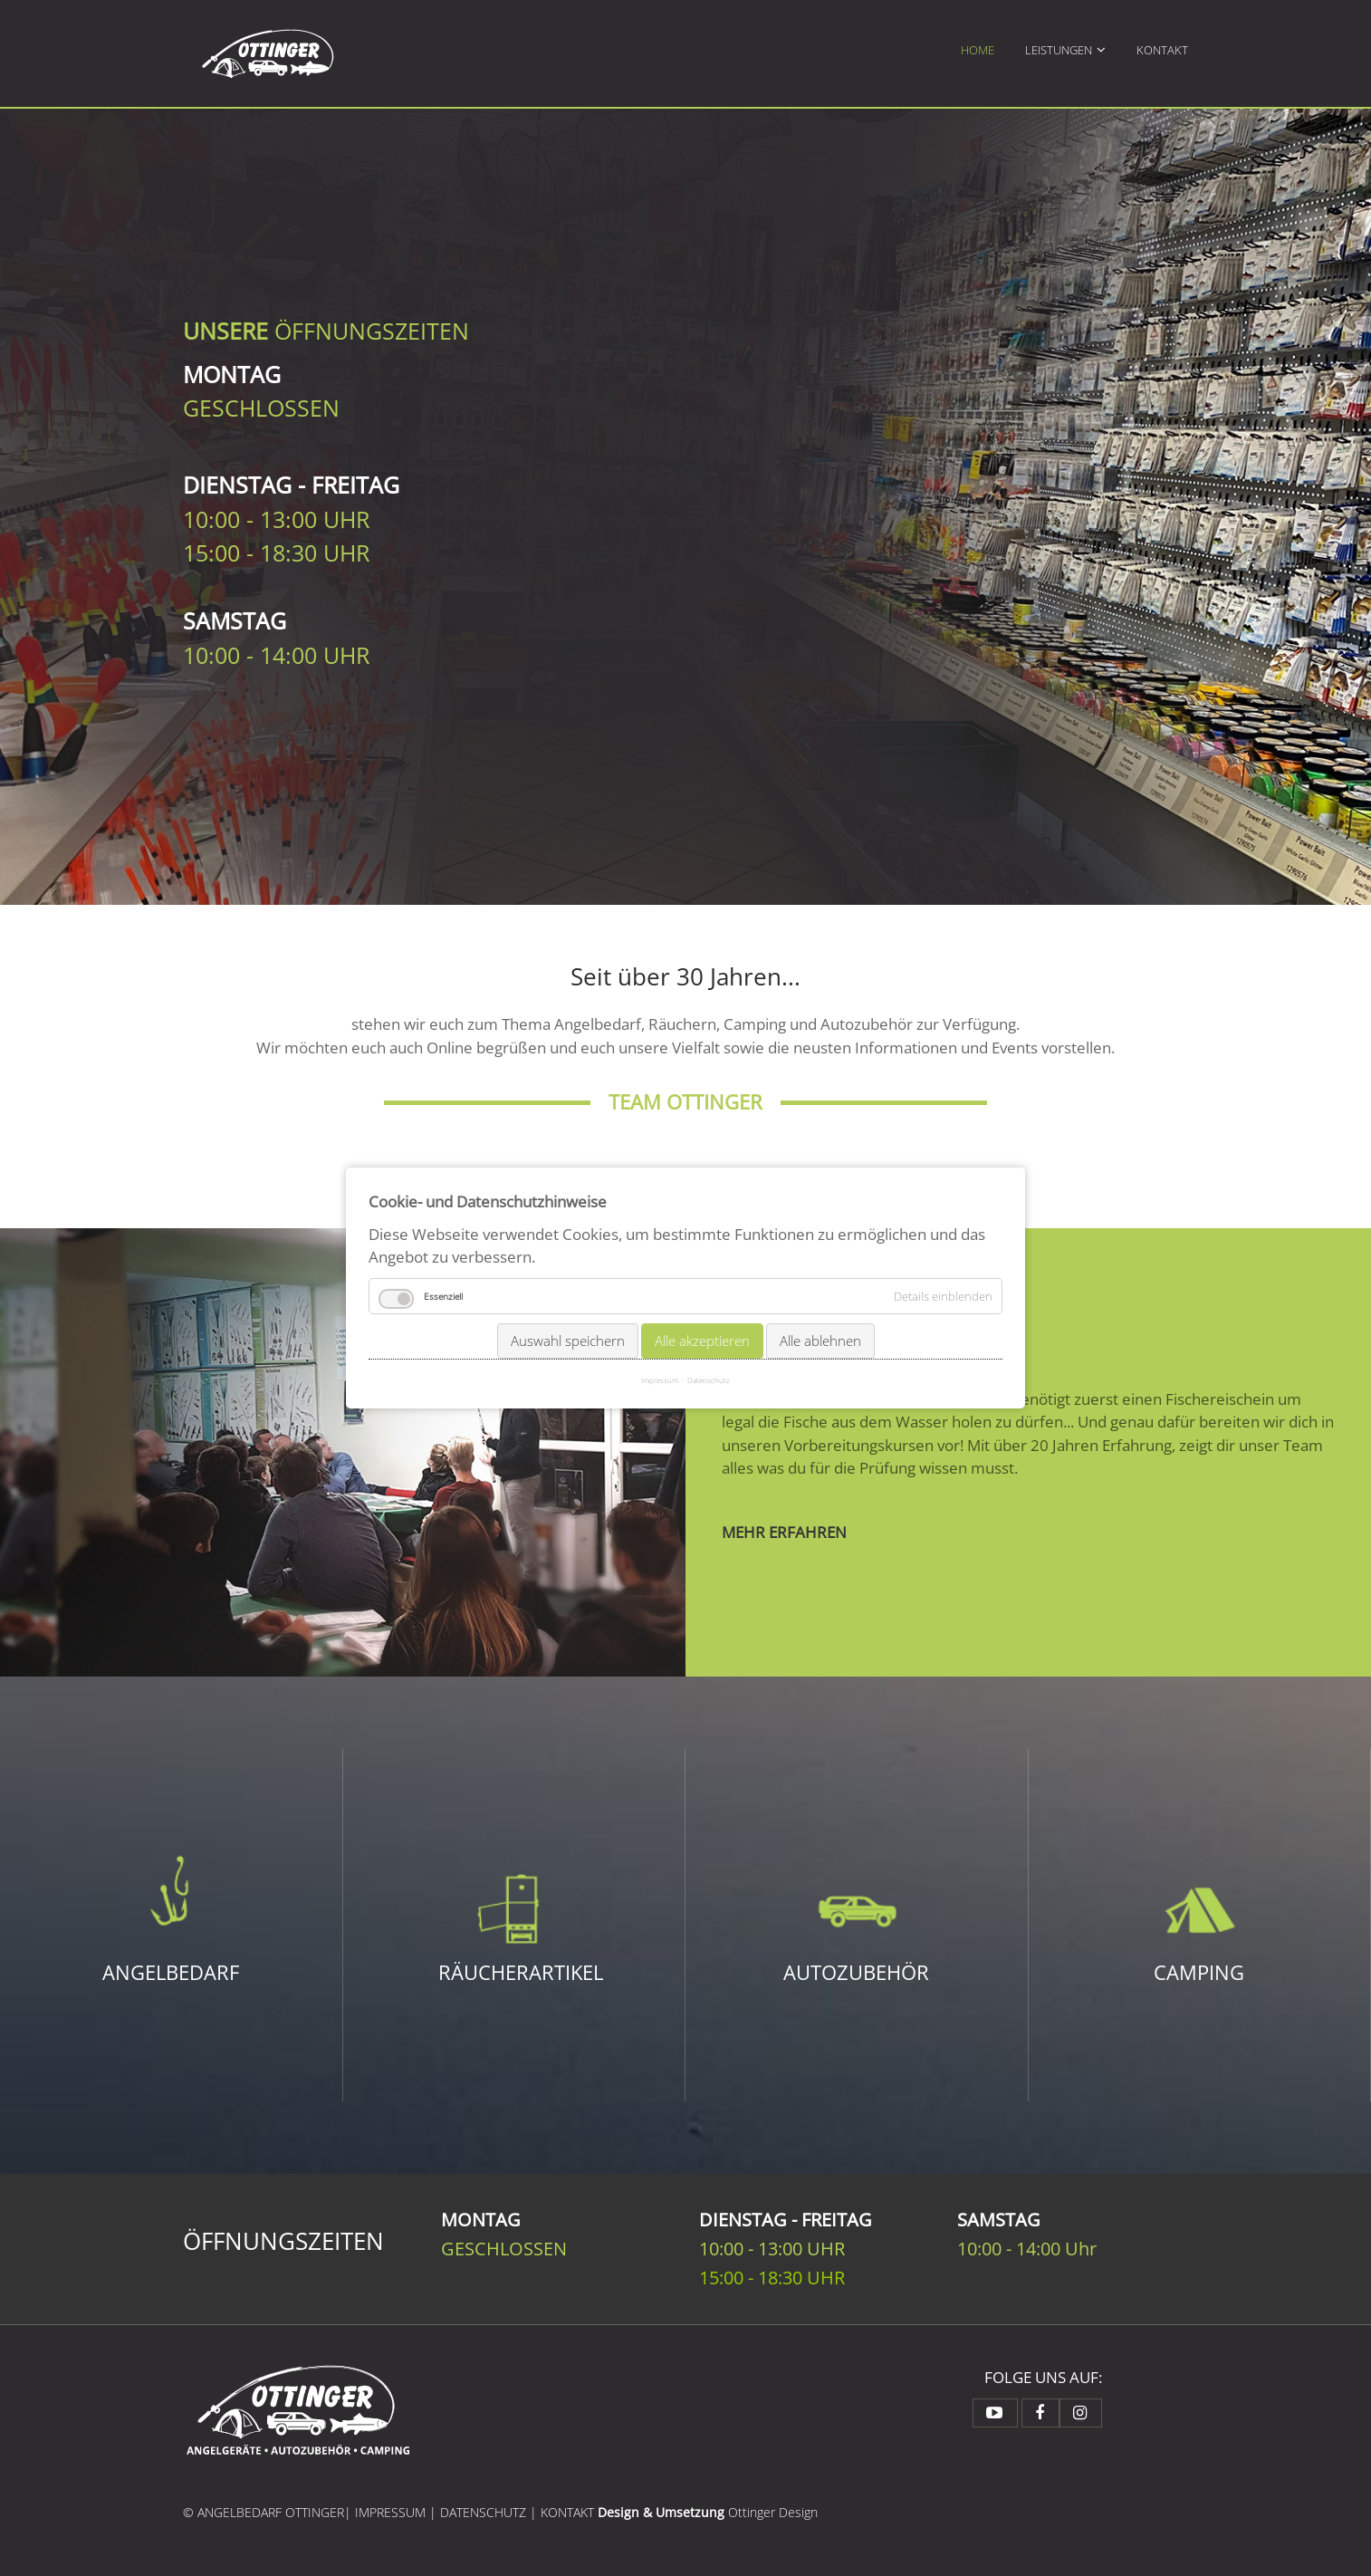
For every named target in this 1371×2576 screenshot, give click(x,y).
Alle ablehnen (820, 1340)
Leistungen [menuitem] (1058, 50)
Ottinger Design (773, 2512)
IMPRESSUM (390, 2512)
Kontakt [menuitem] (1162, 50)
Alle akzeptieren (702, 1340)
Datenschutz (708, 1380)
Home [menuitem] (977, 50)
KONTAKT (569, 2512)
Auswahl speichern (568, 1340)
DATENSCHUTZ (483, 2512)
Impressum (659, 1380)
